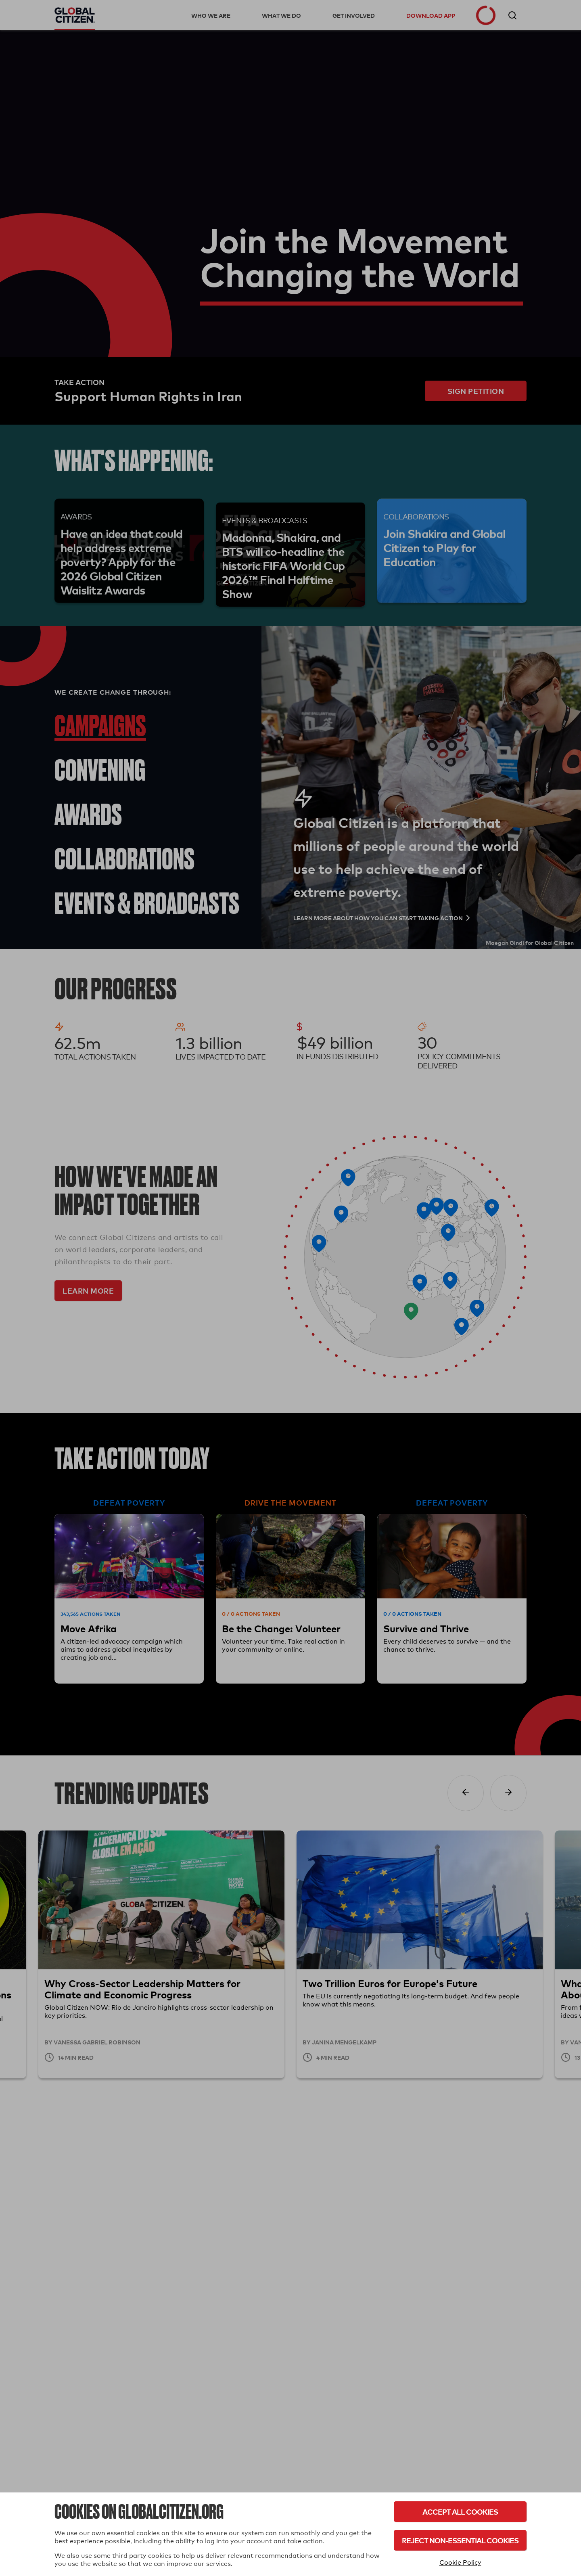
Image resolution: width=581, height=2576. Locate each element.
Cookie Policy (460, 2562)
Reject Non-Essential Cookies (460, 2540)
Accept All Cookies (460, 2512)
